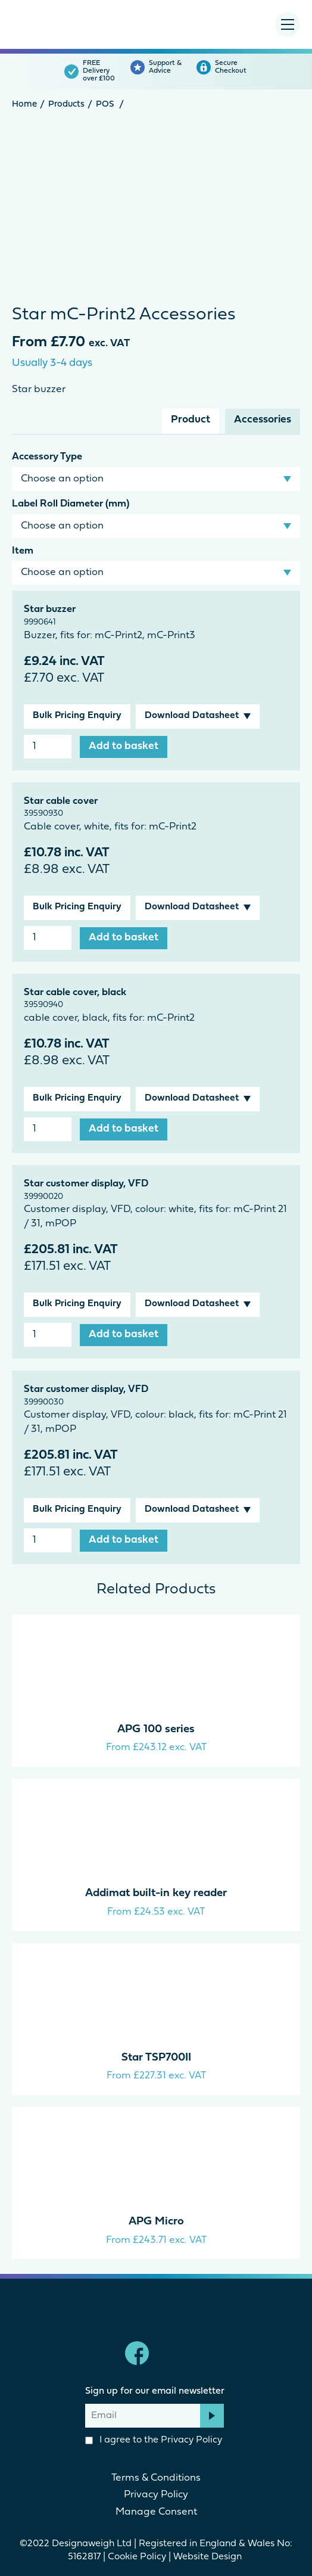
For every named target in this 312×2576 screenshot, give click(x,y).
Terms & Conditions (156, 2478)
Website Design (208, 2557)
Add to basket (123, 746)
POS (105, 104)
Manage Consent (156, 2512)
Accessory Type (47, 457)
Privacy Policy (191, 2440)
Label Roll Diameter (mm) (70, 504)
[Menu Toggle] (287, 24)
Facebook (137, 2353)
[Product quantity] (47, 747)
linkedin (175, 2353)
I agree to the (153, 2440)
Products (66, 104)
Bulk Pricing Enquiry (77, 715)
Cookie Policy (137, 2557)
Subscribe (212, 2416)
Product (190, 419)
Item (22, 551)
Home (24, 104)
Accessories (262, 419)
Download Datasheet (192, 715)
